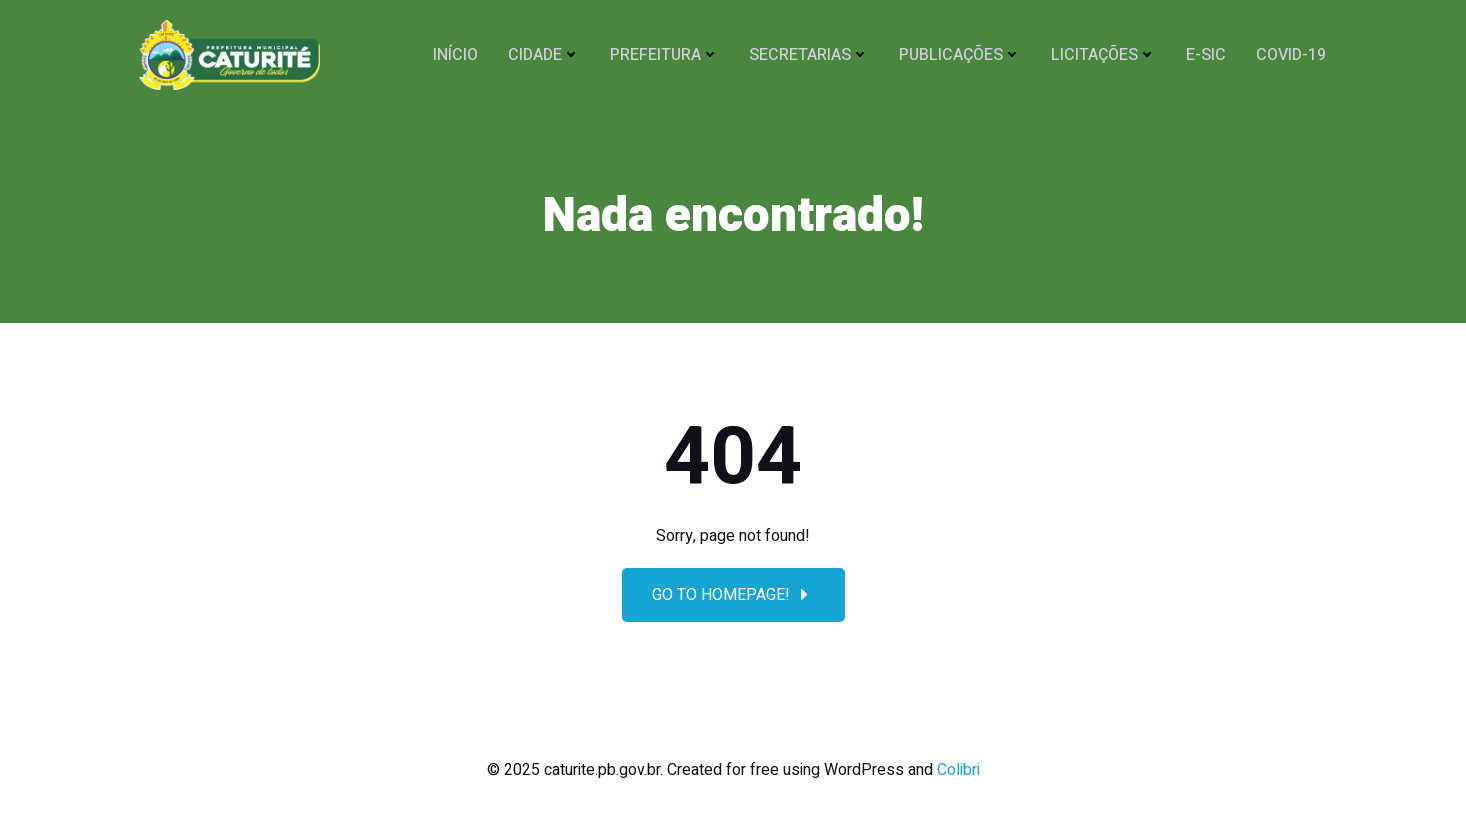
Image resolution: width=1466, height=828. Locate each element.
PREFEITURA (664, 55)
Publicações (960, 55)
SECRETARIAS (809, 55)
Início (455, 55)
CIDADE (544, 55)
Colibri (958, 770)
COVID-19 (1291, 55)
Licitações (1103, 55)
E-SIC (1206, 55)
